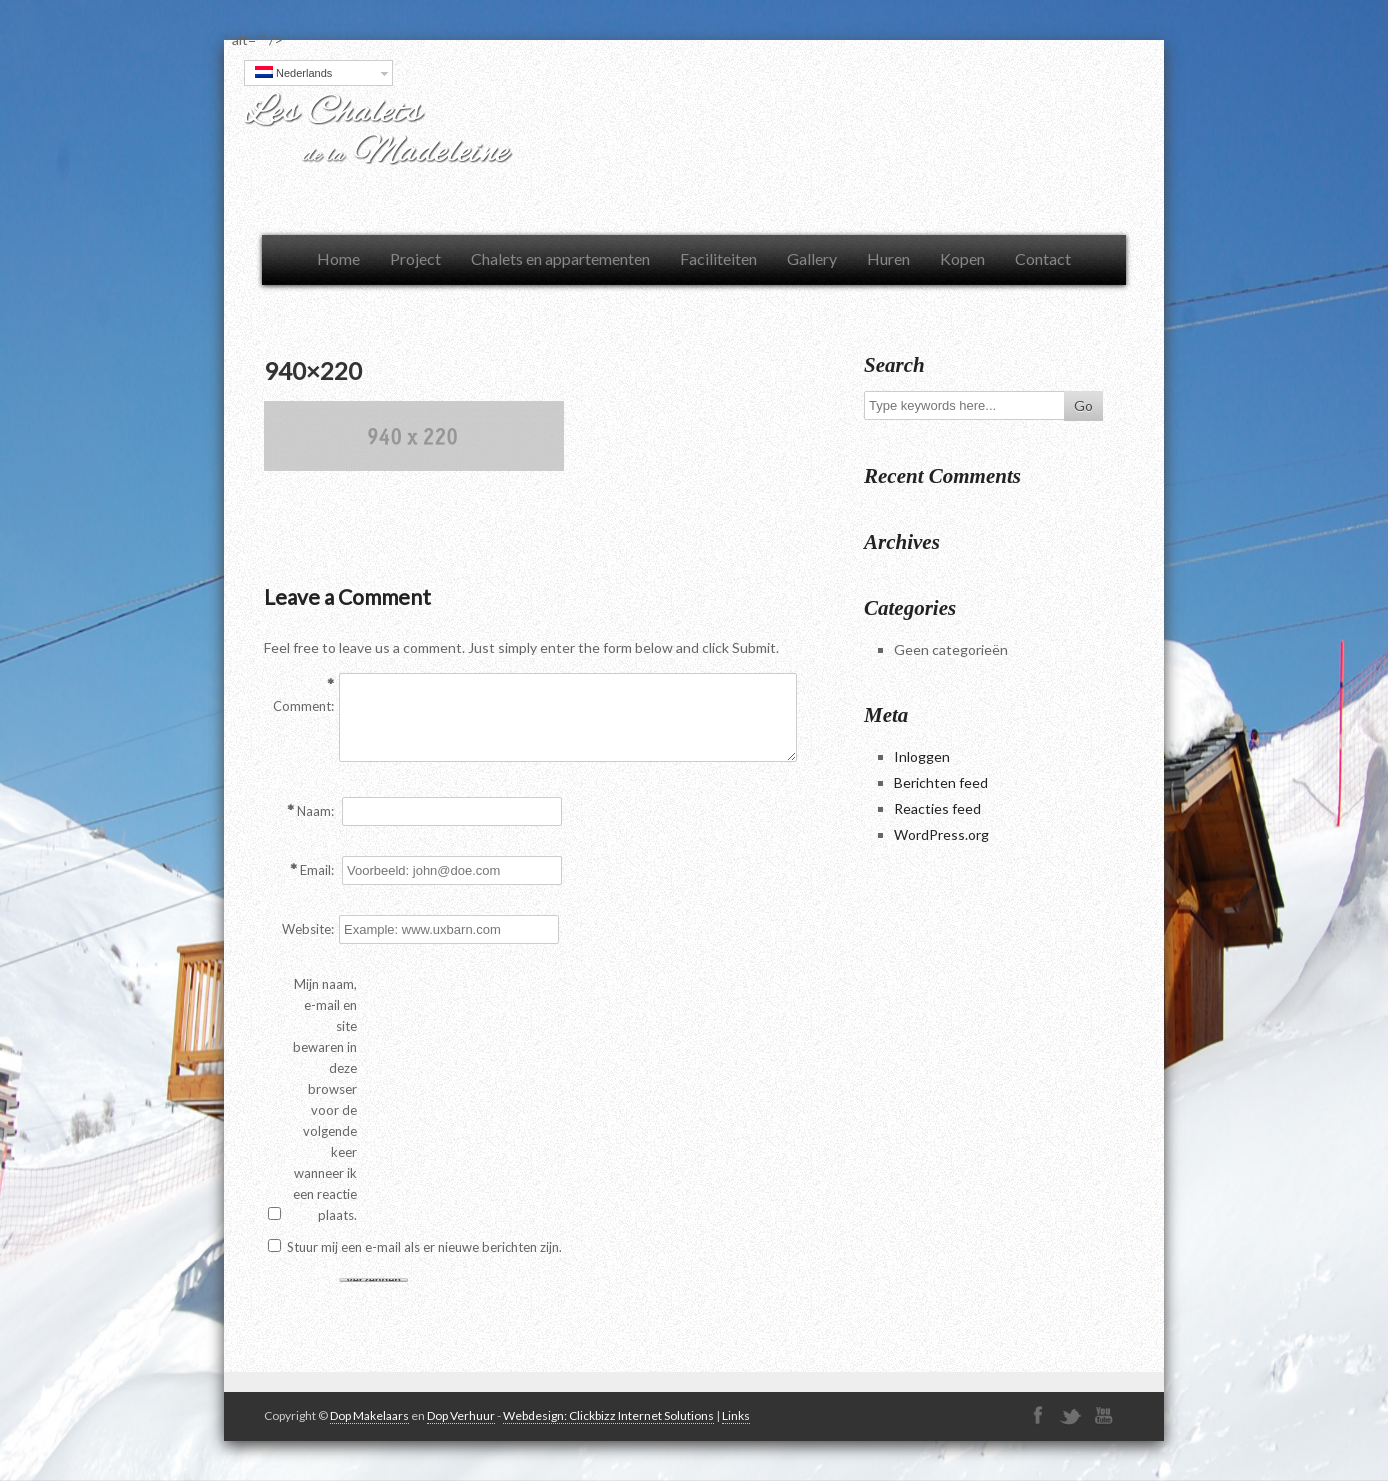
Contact (1043, 258)
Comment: (303, 706)
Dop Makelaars (369, 1415)
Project (415, 258)
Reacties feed (937, 808)
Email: (317, 870)
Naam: (315, 811)
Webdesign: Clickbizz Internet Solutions (608, 1415)
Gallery (812, 258)
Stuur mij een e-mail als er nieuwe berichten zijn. (424, 1247)
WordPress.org (941, 834)
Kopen (962, 258)
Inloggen (922, 756)
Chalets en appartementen (560, 258)
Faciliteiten (718, 258)
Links (736, 1415)
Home (338, 258)
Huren (888, 258)
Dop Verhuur (461, 1415)
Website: (308, 929)
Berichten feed (941, 782)
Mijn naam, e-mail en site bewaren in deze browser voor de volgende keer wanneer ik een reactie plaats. (325, 1099)
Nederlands (293, 72)
